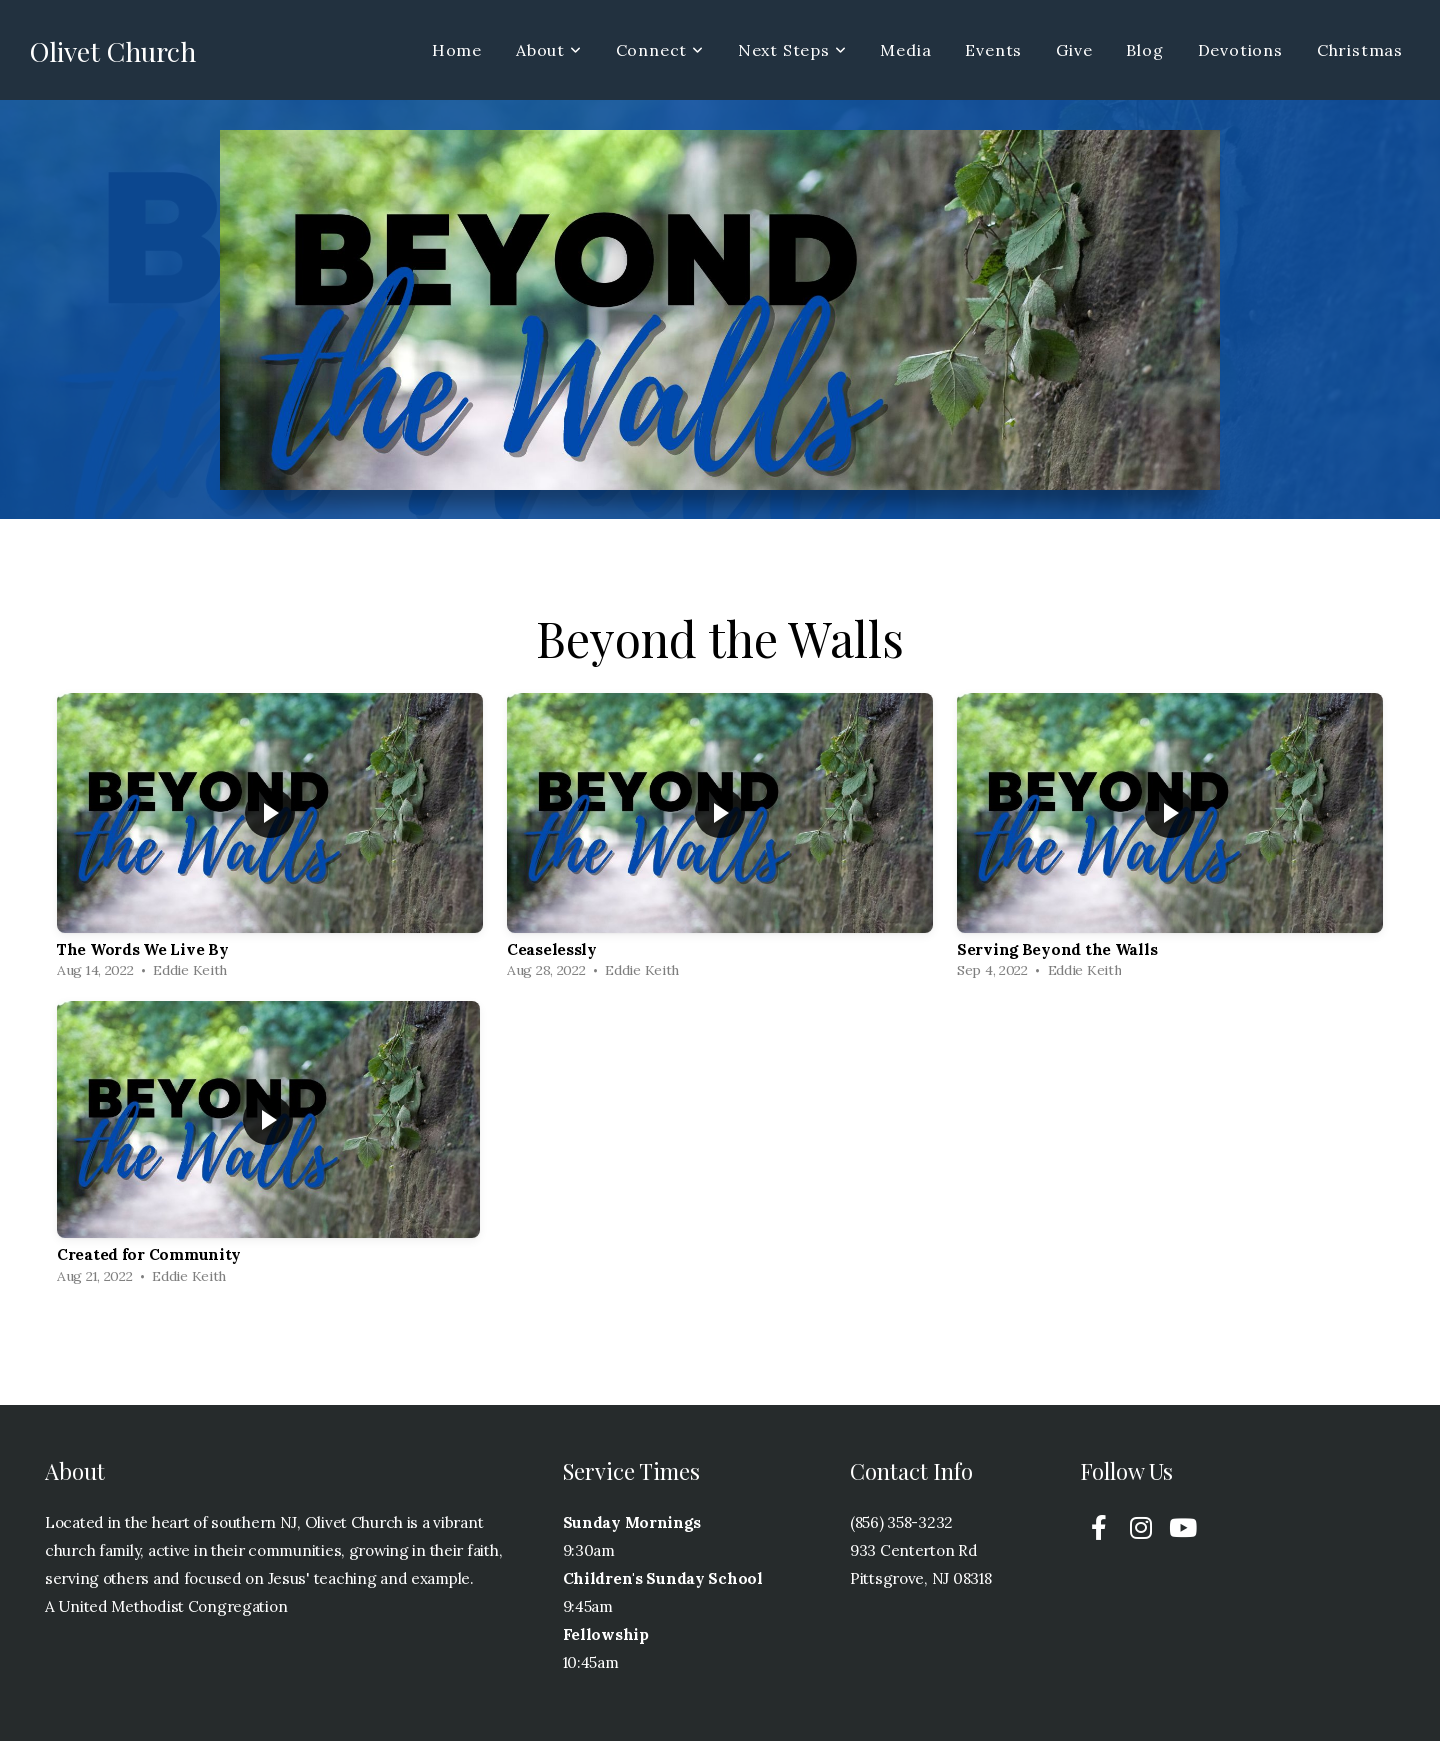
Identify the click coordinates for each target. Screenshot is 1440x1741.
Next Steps (792, 50)
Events (993, 50)
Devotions (1240, 50)
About (549, 50)
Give (1074, 50)
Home (457, 50)
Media (905, 50)
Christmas (1360, 50)
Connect (660, 50)
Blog (1144, 50)
